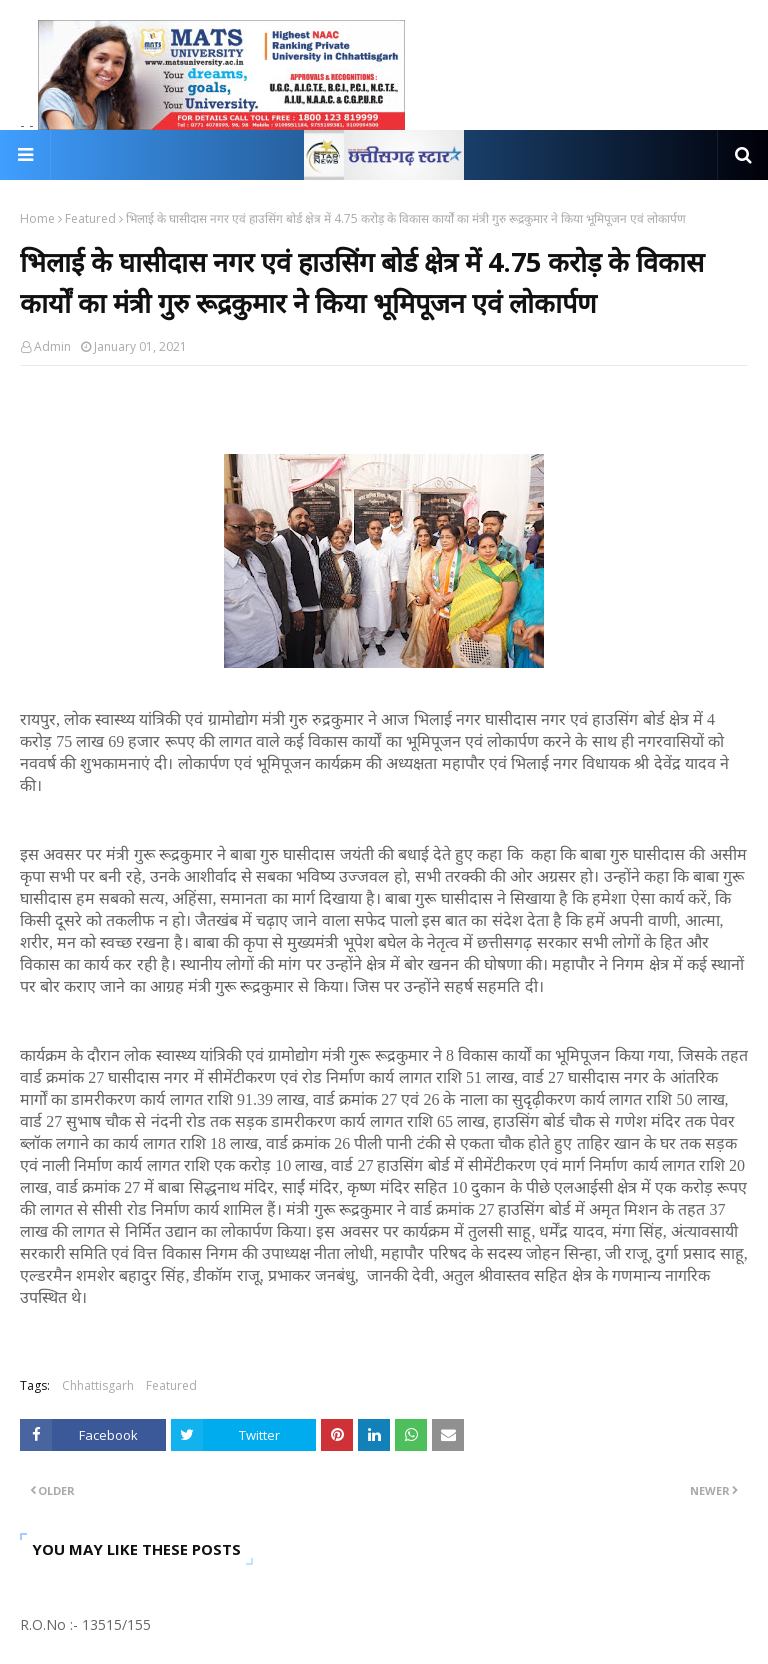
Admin (52, 346)
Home (37, 218)
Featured (90, 218)
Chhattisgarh (98, 1385)
